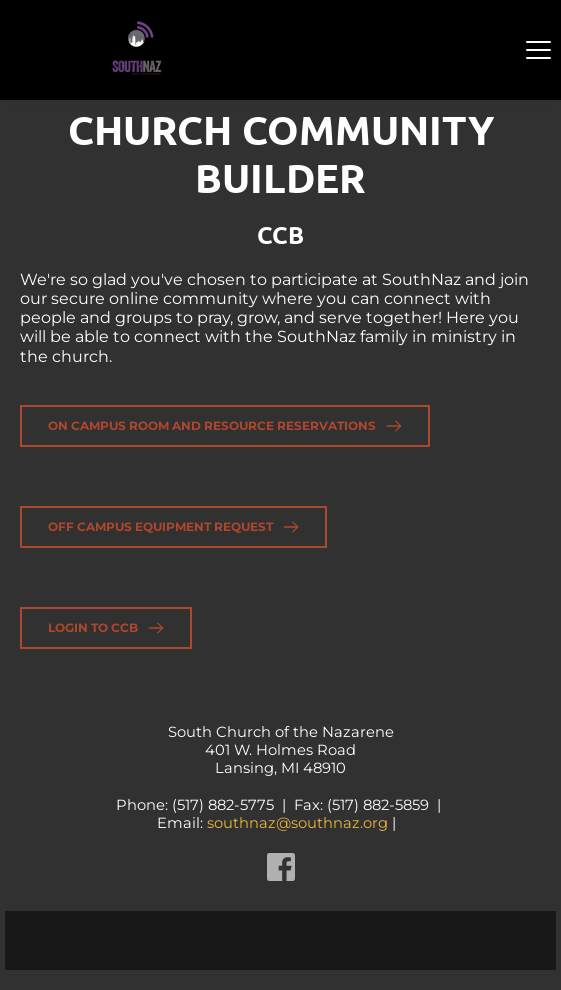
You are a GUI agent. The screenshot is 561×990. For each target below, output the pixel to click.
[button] (538, 49)
